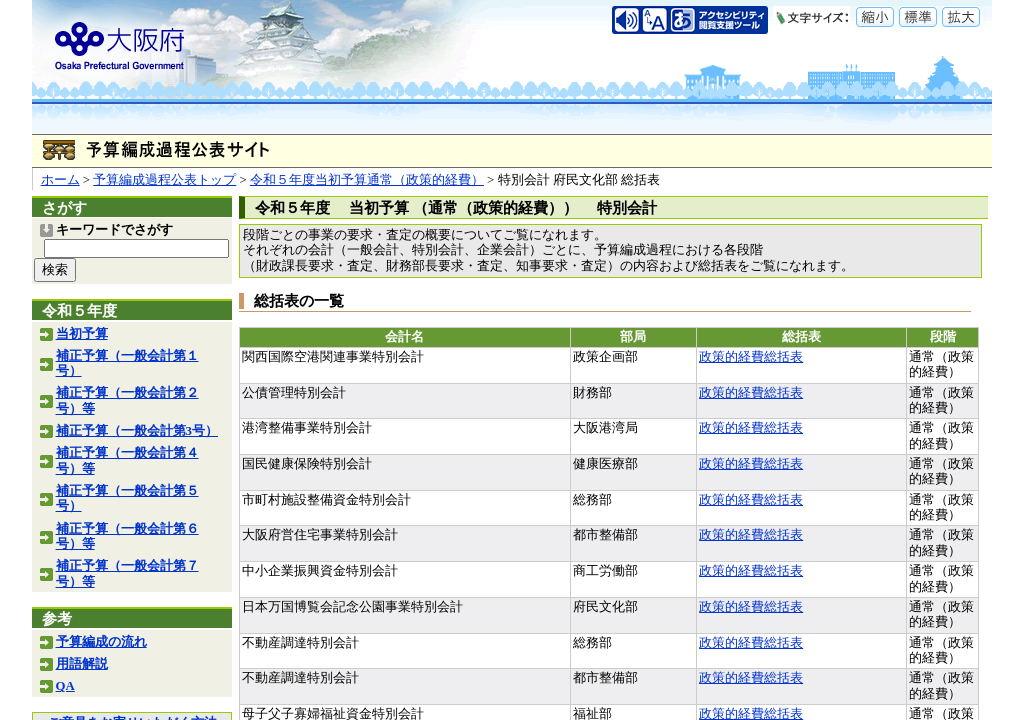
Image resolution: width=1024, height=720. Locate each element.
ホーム (60, 180)
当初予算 (82, 334)
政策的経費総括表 (751, 357)
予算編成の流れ (101, 642)
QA (65, 686)
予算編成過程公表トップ (164, 180)
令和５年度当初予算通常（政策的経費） (367, 180)
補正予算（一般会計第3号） (137, 431)
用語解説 (82, 664)
